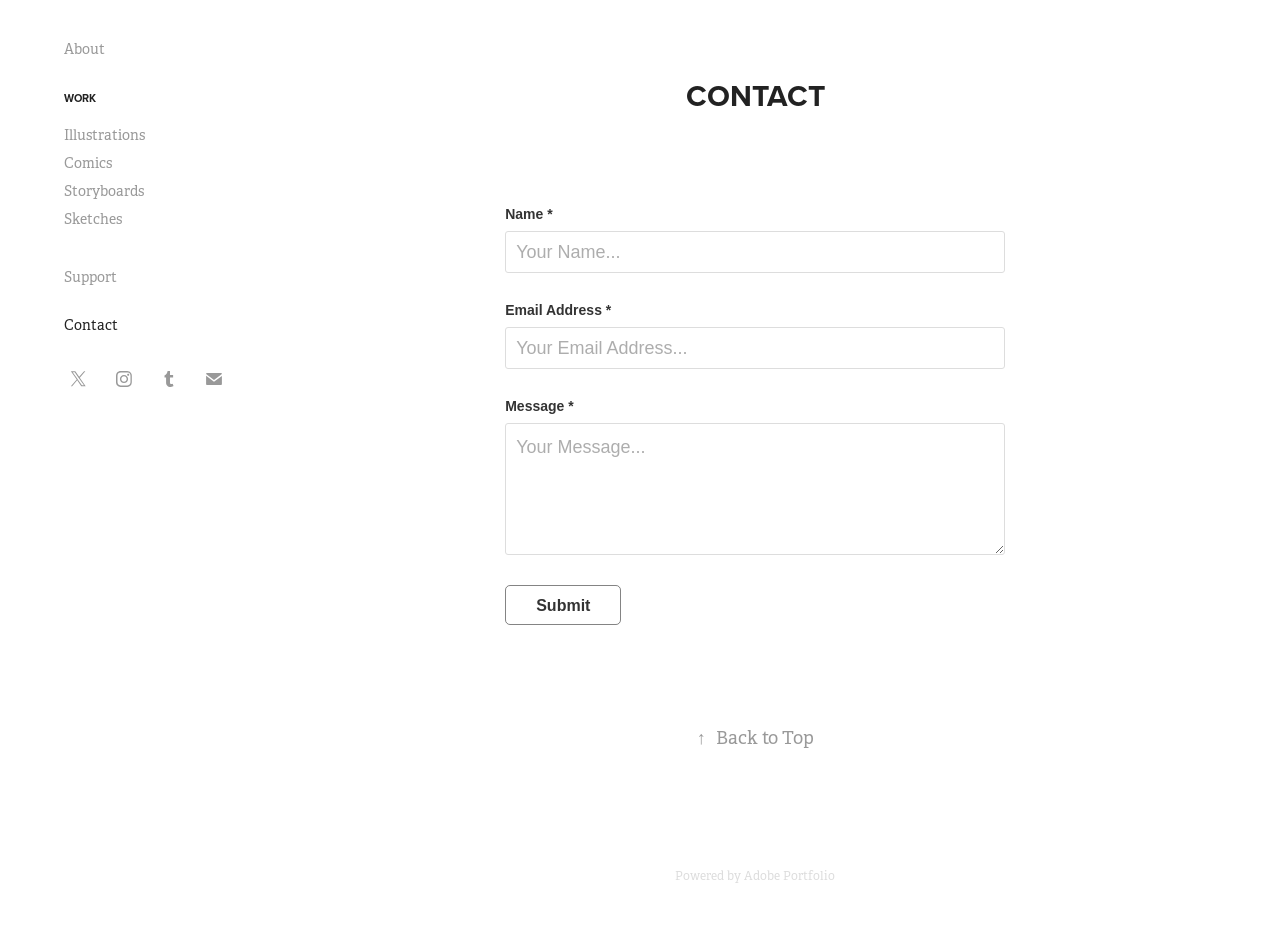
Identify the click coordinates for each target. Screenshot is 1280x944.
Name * (528, 214)
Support (90, 277)
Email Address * (558, 310)
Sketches (93, 219)
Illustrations (104, 135)
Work (80, 98)
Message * (539, 406)
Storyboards (104, 191)
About (84, 49)
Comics (88, 163)
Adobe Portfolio (789, 876)
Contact (91, 325)
